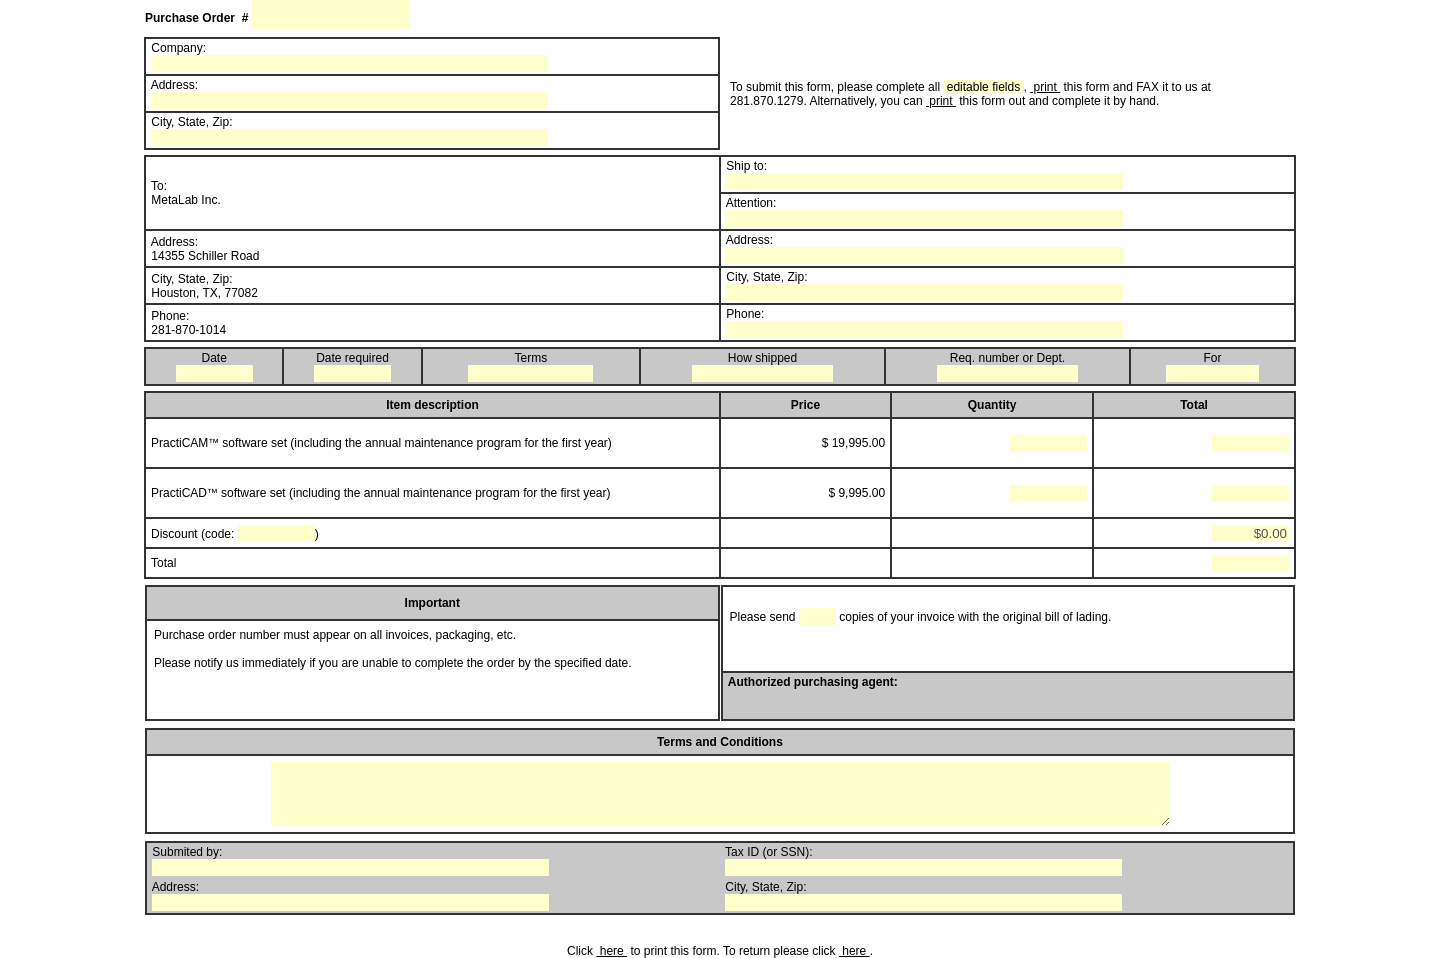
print (1045, 87)
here (611, 951)
